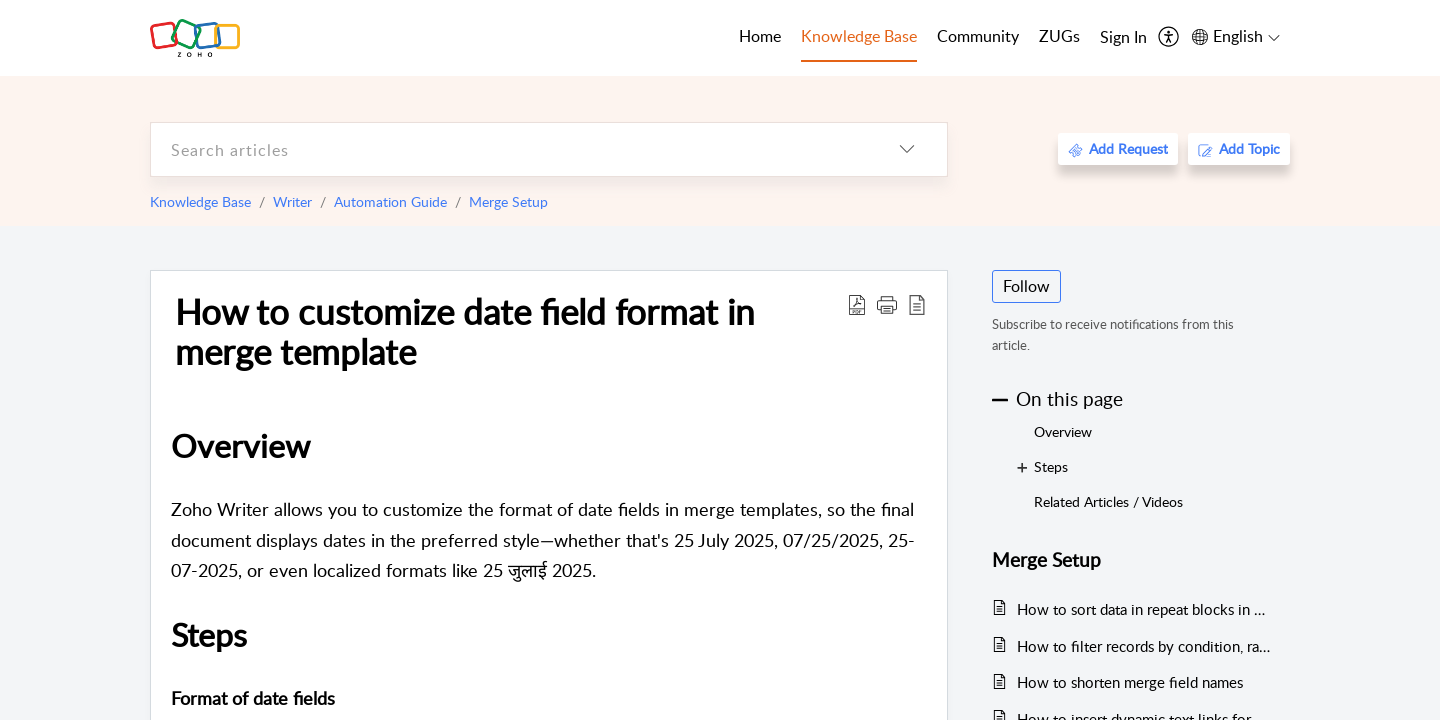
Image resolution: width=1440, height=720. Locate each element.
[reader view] (917, 304)
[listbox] (907, 149)
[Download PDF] (857, 304)
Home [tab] (760, 36)
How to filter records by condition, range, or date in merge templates (1143, 646)
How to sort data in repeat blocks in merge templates (1143, 609)
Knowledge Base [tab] (859, 36)
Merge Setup (508, 201)
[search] (509, 149)
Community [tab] (978, 36)
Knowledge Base (200, 201)
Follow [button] (1026, 286)
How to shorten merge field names (1130, 682)
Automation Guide (390, 201)
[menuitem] (1123, 38)
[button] (887, 304)
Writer (292, 201)
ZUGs (1059, 36)
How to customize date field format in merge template (465, 331)
